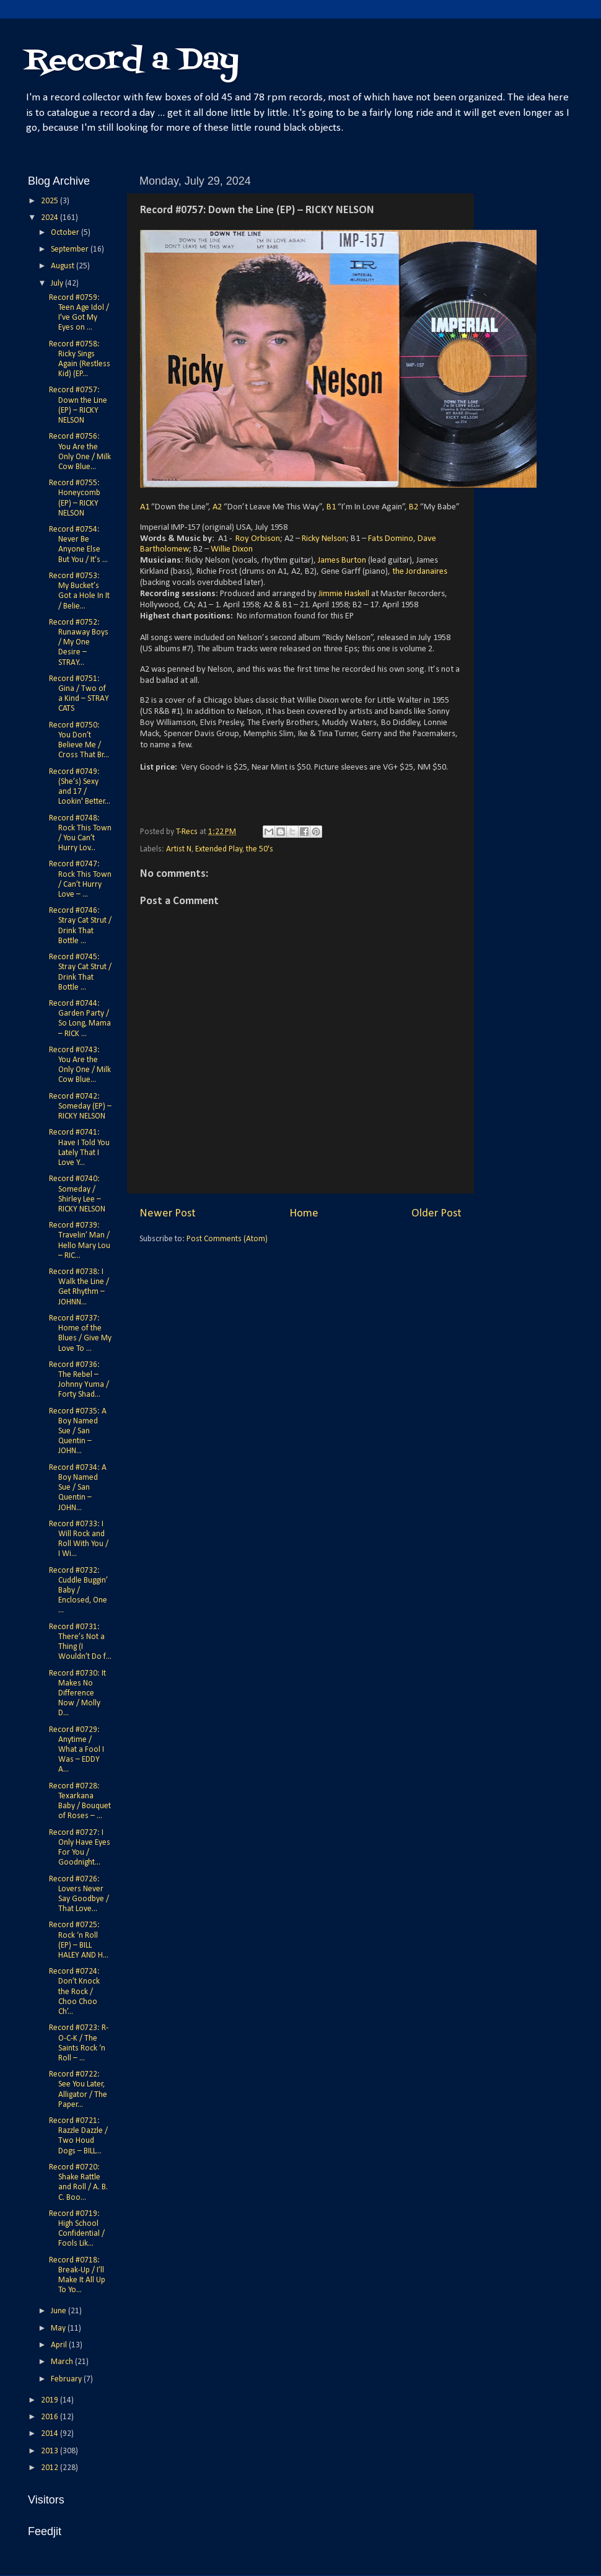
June (59, 2311)
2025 (50, 201)
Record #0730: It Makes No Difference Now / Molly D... (77, 1693)
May (59, 2328)
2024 (50, 218)
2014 (50, 2434)
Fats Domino (390, 538)
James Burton (342, 560)
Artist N (178, 849)
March (63, 2362)
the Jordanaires (419, 571)
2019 (50, 2400)
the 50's (259, 849)
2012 (50, 2468)
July (58, 283)
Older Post (436, 1214)
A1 (144, 507)
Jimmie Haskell (343, 594)
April (60, 2345)
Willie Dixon (231, 549)
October (66, 233)
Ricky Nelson (324, 538)
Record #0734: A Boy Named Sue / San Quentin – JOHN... (78, 1488)
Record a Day (132, 61)
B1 (331, 507)
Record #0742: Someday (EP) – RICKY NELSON (80, 1106)
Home (303, 1214)
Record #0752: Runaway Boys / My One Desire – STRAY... (78, 642)
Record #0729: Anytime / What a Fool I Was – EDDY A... (76, 1750)
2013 (50, 2451)
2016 (50, 2417)
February (67, 2379)
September (70, 249)
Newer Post (167, 1214)
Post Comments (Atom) (227, 1239)
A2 (217, 507)
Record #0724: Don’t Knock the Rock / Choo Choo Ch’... (74, 1991)
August (63, 266)
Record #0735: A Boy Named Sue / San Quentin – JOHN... (78, 1431)
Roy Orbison (257, 538)
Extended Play (218, 849)
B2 (413, 507)
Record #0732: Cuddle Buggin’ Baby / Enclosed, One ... (78, 1591)
